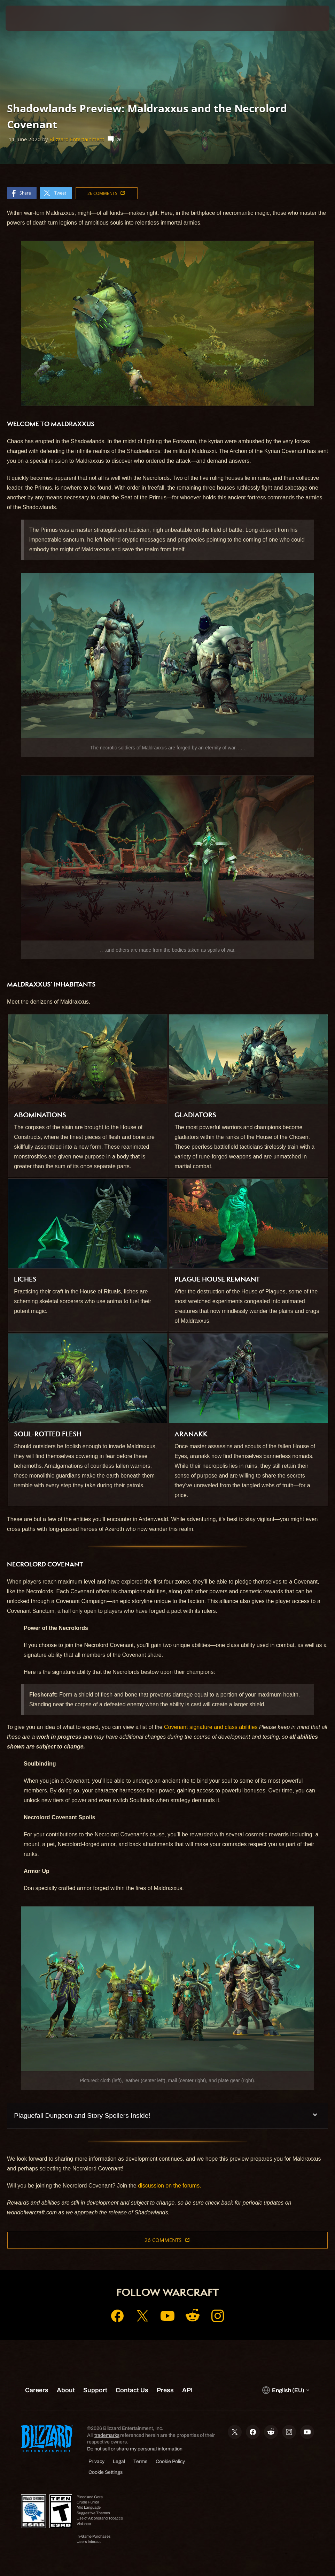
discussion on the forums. (169, 2186)
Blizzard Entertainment (76, 139)
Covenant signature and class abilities (211, 1727)
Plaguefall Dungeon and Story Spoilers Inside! (82, 2115)
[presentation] (26, 18)
